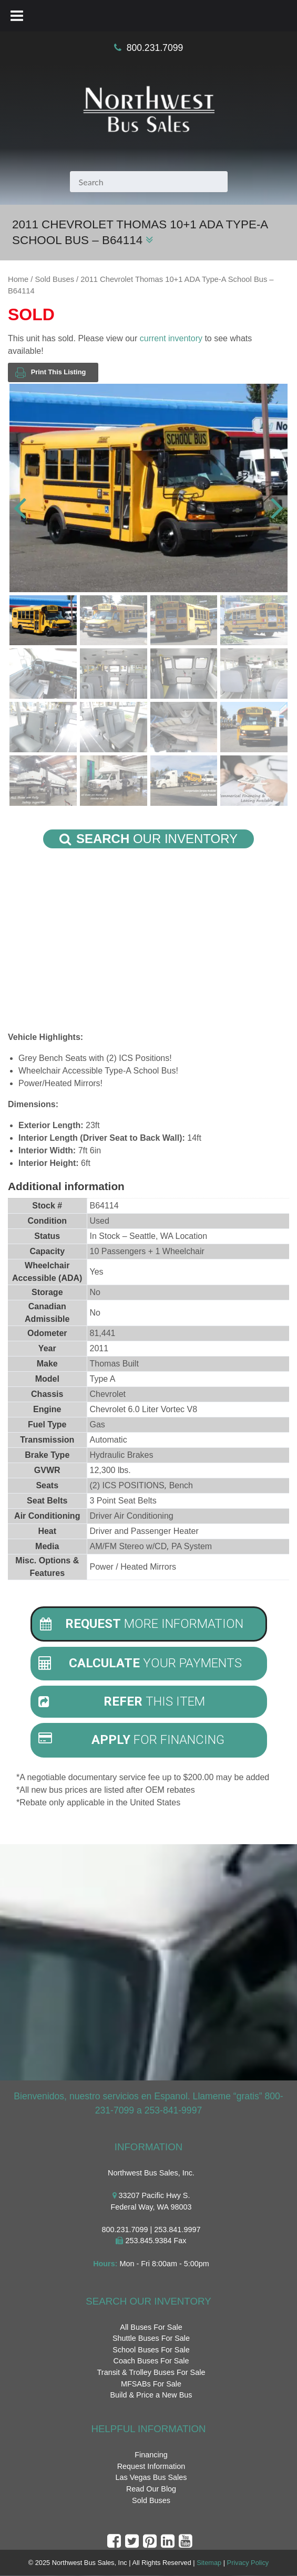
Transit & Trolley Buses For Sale (151, 2372)
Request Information (151, 2466)
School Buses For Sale (150, 2350)
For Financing (131, 1740)
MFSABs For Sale (151, 2384)
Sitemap (209, 2563)
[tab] (148, 1624)
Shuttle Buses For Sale (151, 2339)
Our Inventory (148, 838)
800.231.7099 (155, 48)
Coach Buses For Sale (151, 2361)
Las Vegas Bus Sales (151, 2478)
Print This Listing (50, 372)
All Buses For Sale (151, 2327)
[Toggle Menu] (17, 15)
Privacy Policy (248, 2563)
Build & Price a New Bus (151, 2395)
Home (18, 279)
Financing (151, 2455)
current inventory (171, 338)
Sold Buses (54, 279)
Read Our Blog (151, 2489)
